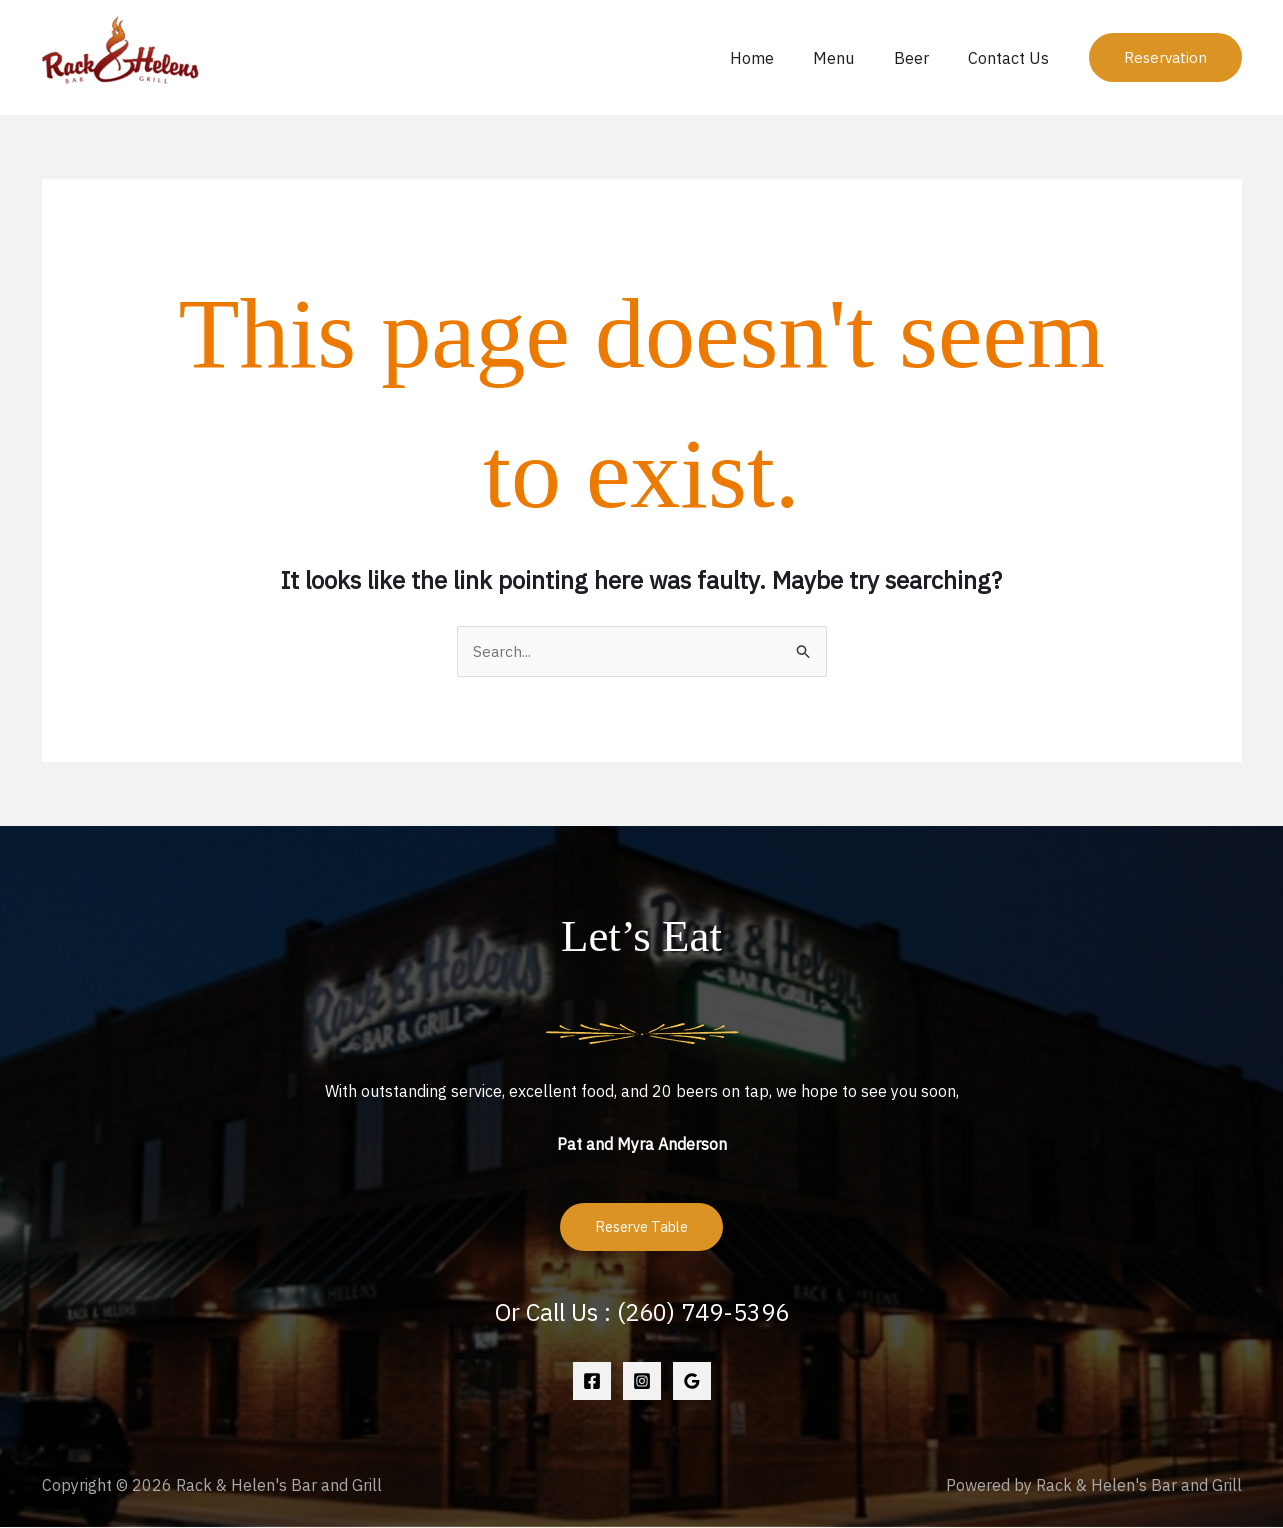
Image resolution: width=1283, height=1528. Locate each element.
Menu (852, 58)
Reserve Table (641, 1228)
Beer (922, 58)
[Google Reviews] (692, 1382)
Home (778, 58)
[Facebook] (592, 1382)
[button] (1165, 57)
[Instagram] (642, 1382)
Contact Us (1012, 58)
